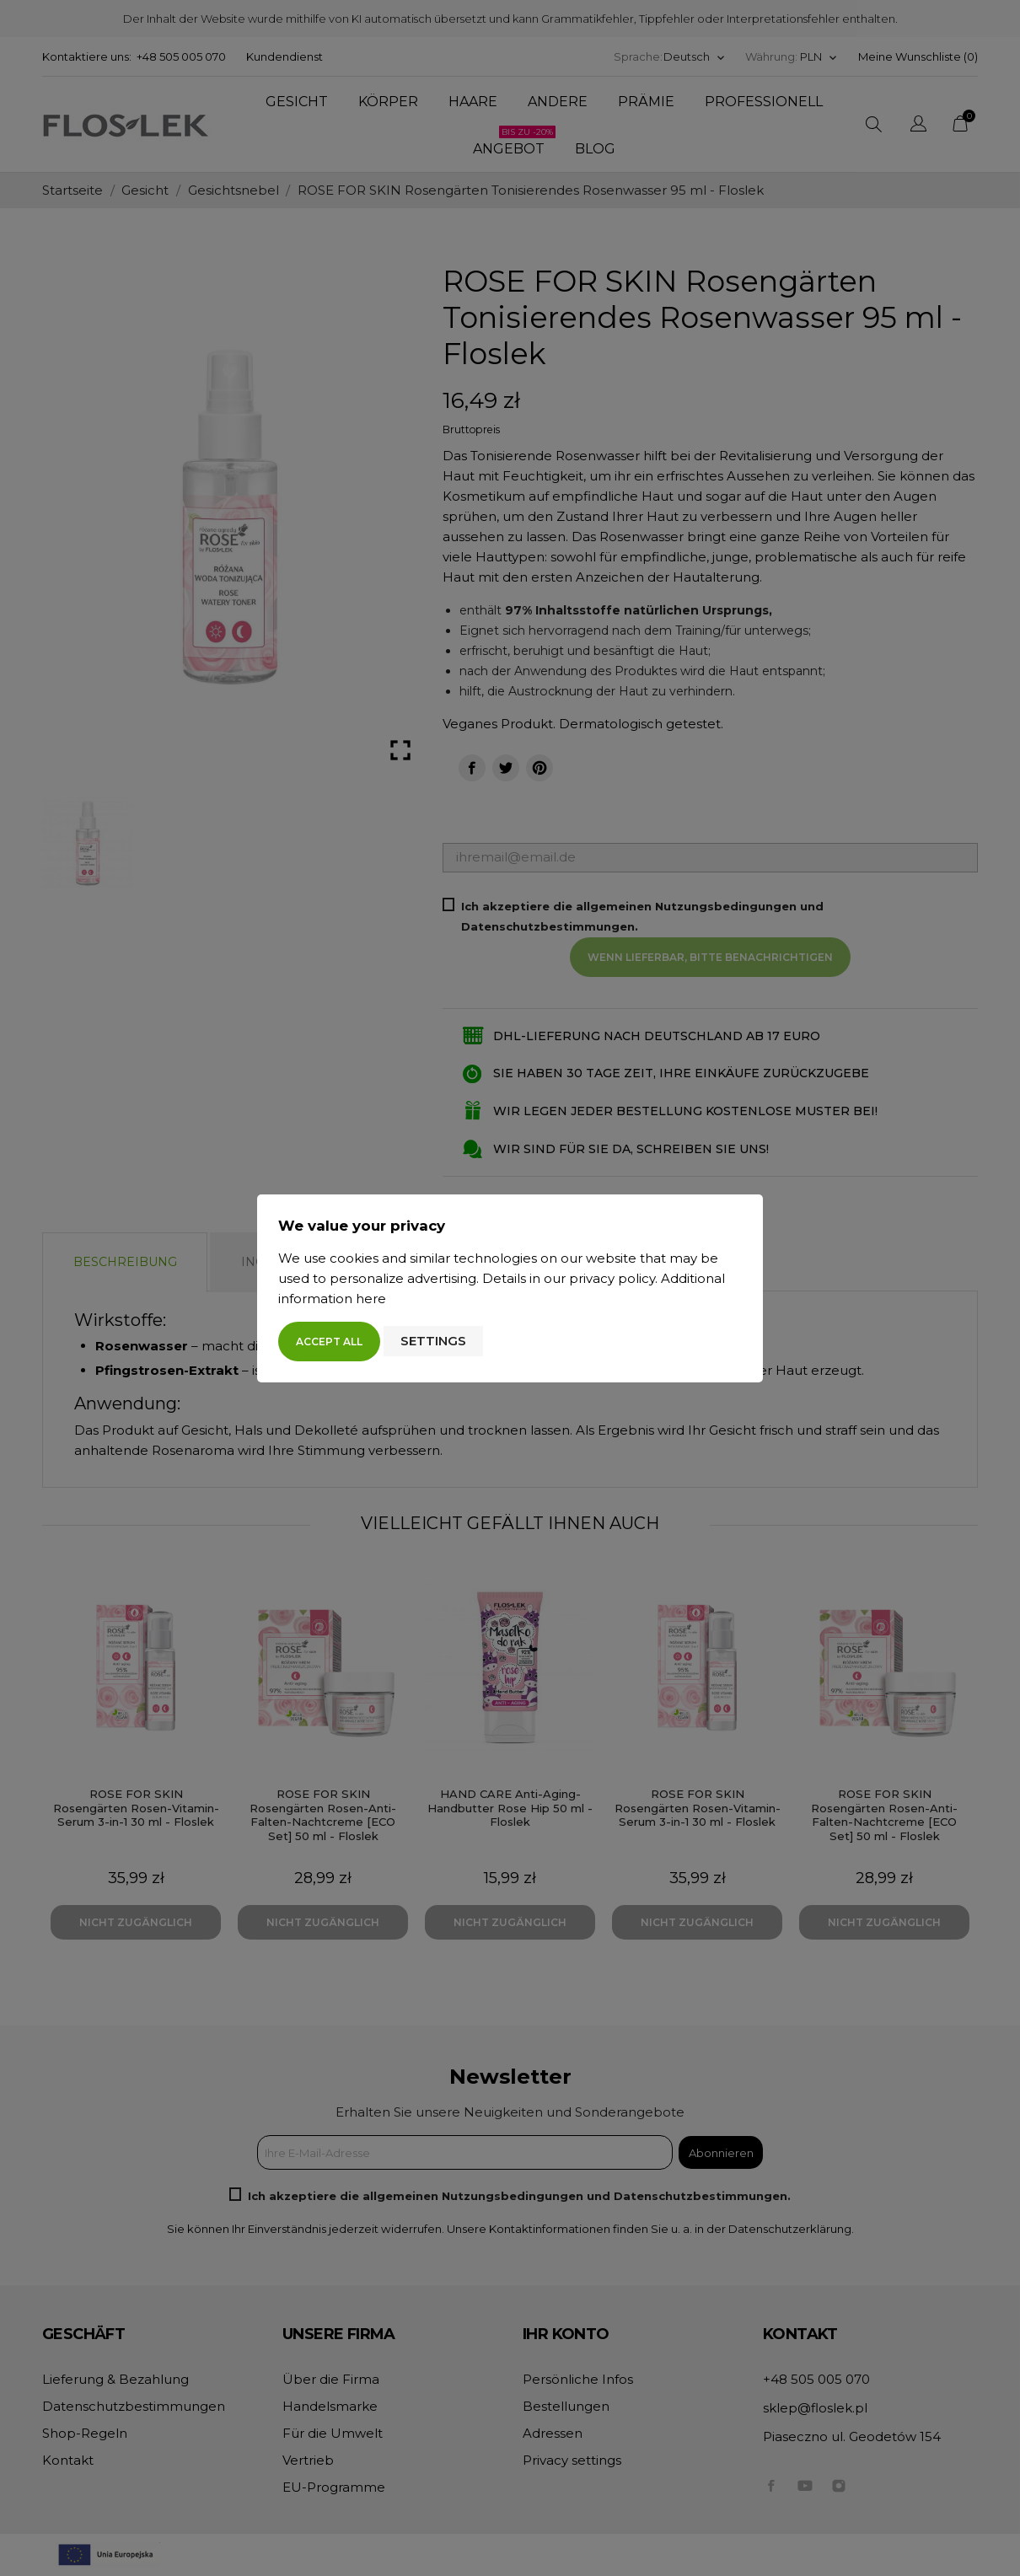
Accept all (329, 1341)
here (371, 1299)
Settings (433, 1341)
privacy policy (612, 1278)
